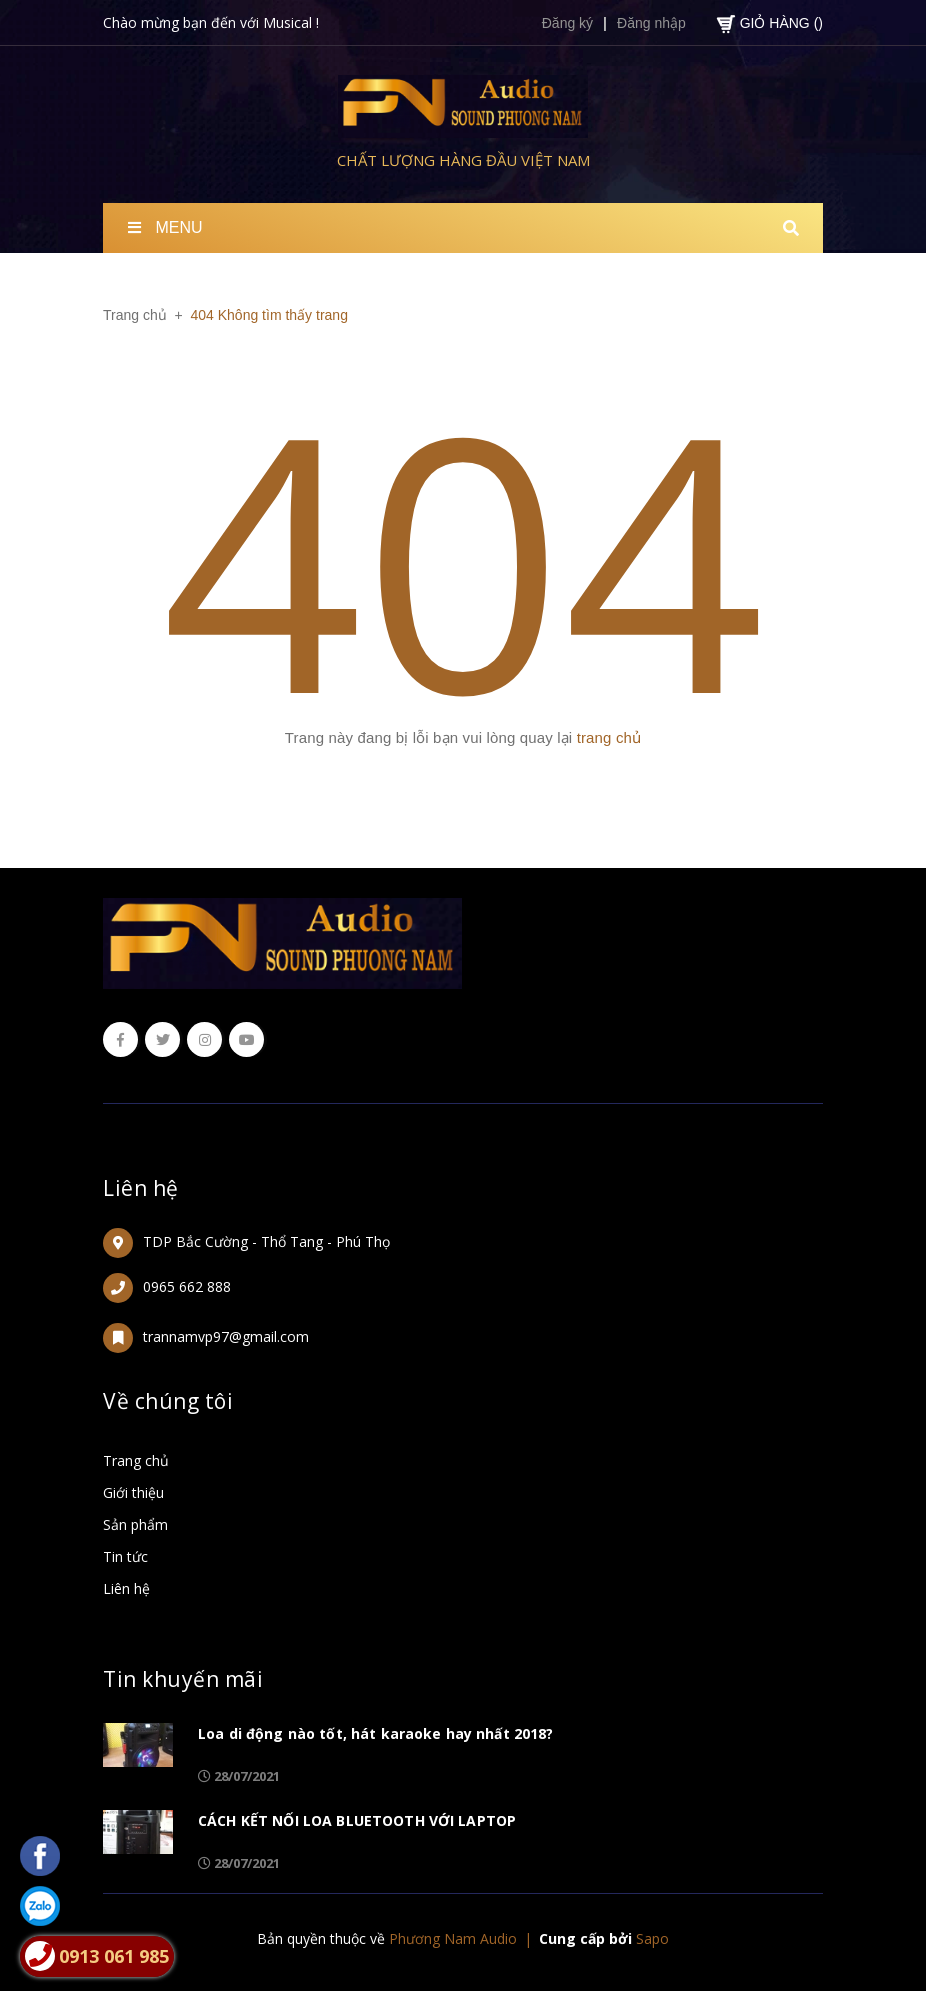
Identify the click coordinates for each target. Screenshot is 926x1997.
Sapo (652, 1938)
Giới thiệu (133, 1492)
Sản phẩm (135, 1524)
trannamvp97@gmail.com (226, 1336)
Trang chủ (136, 1460)
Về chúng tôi (168, 1401)
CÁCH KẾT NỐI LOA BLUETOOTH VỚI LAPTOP (357, 1820)
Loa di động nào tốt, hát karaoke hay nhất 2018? (376, 1733)
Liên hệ (141, 1188)
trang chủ (609, 737)
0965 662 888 (187, 1286)
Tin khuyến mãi (183, 1679)
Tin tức (125, 1556)
